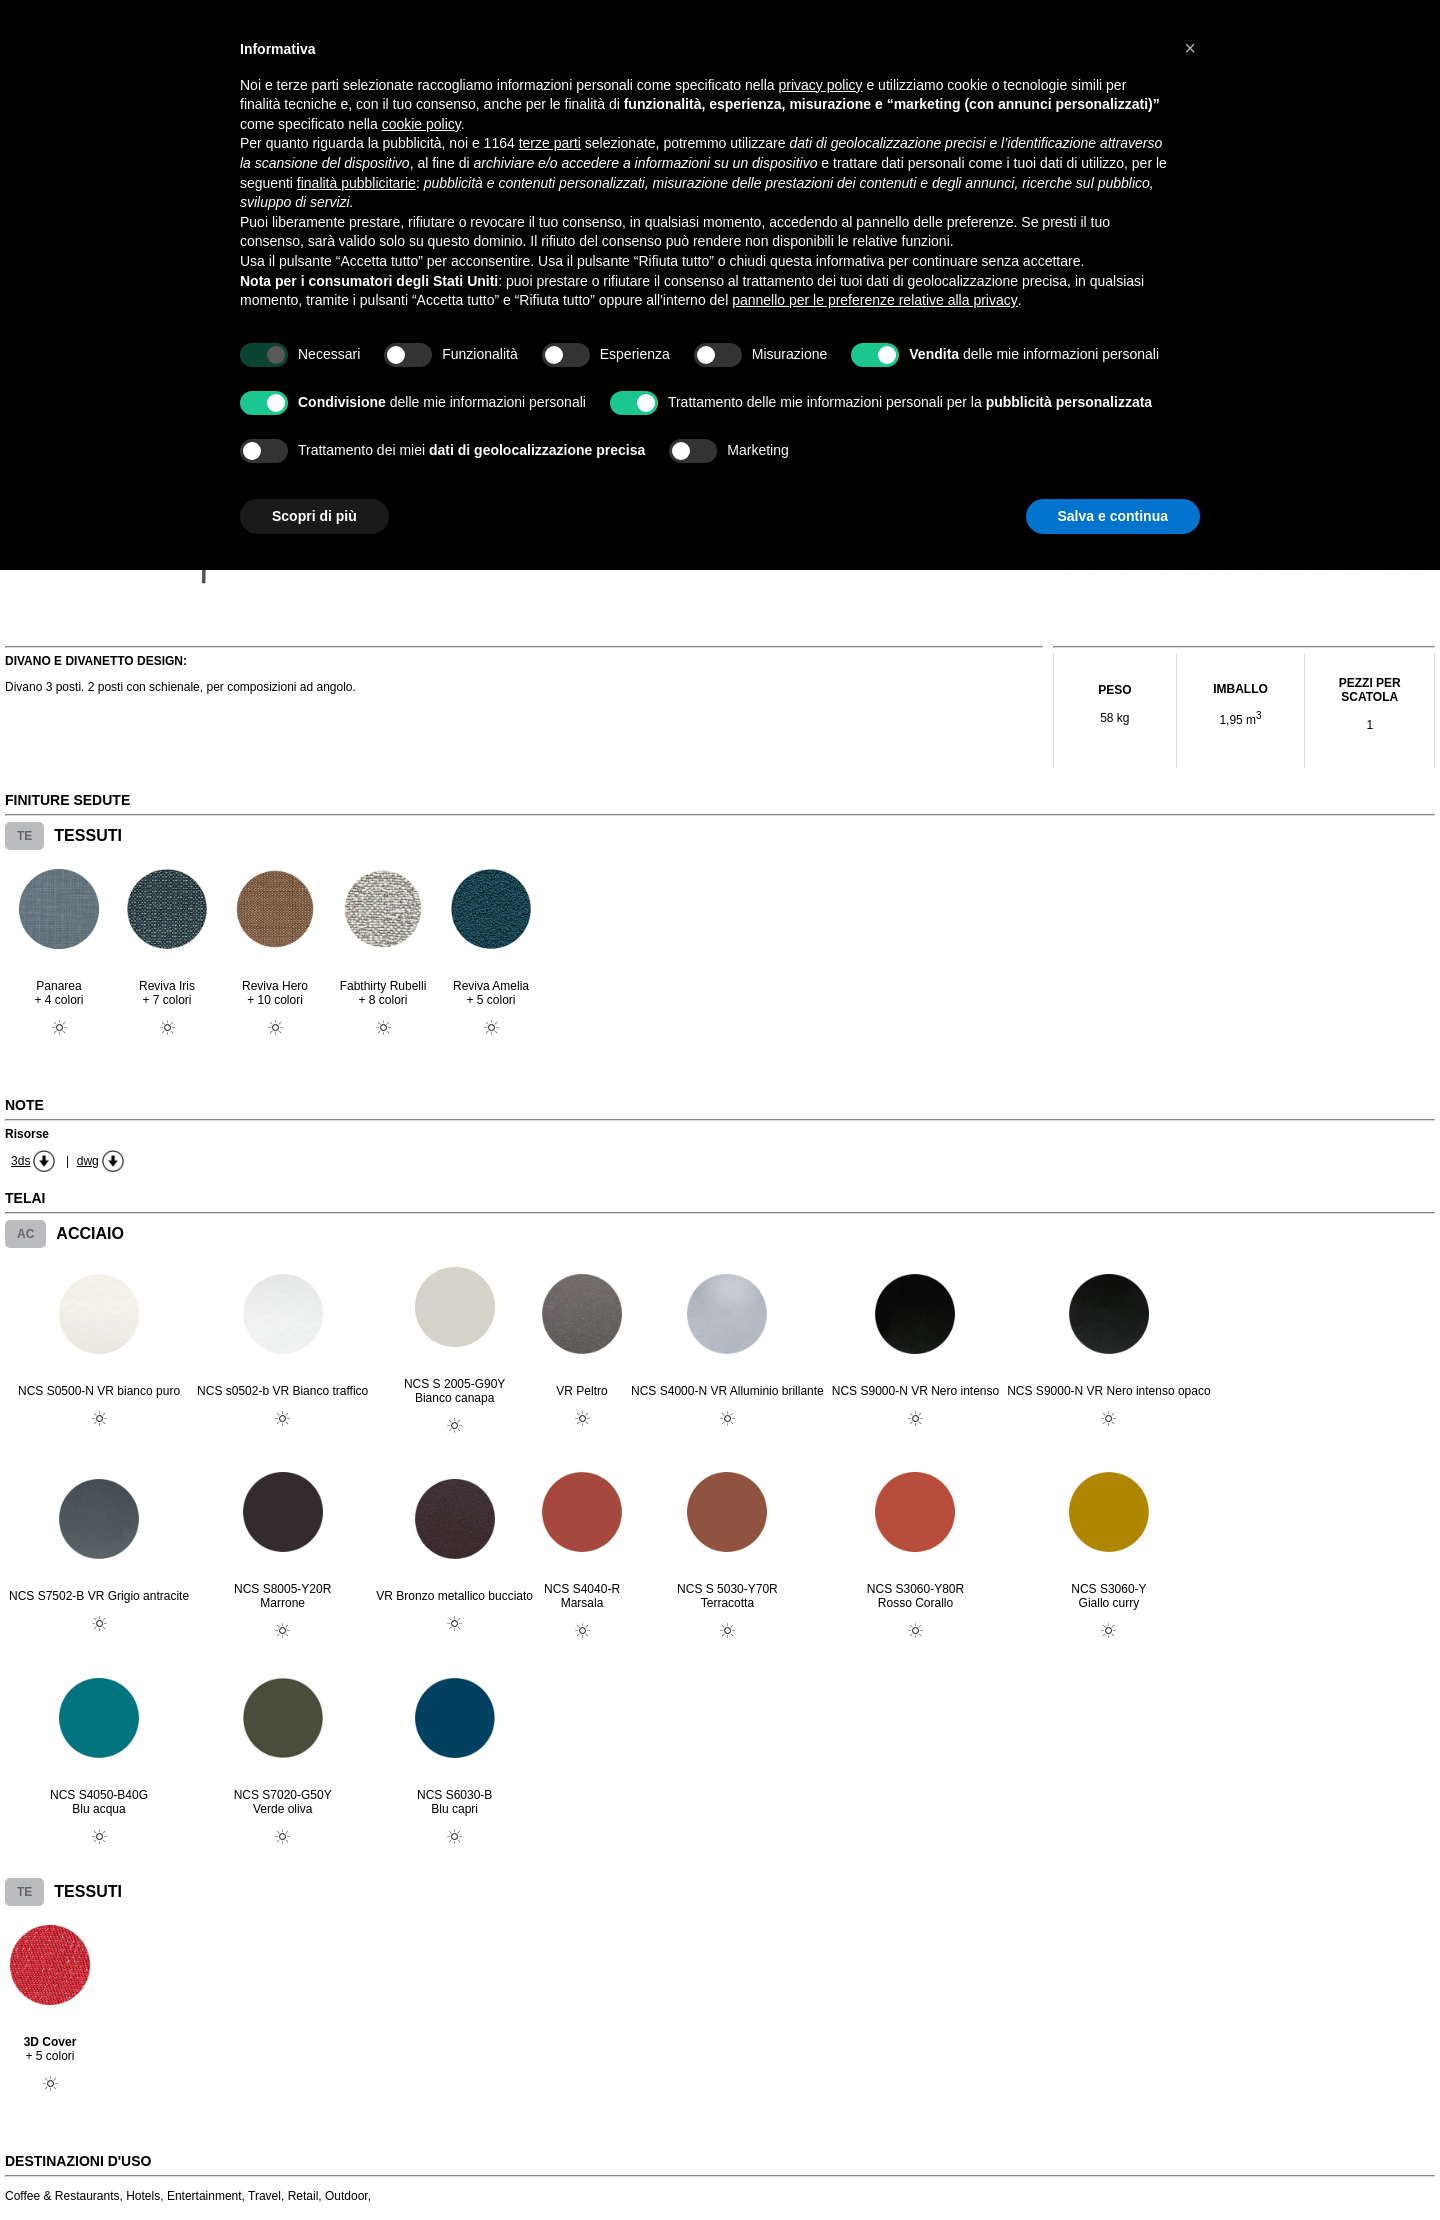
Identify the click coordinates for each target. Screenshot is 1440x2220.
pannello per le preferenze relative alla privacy (875, 300)
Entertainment (204, 2196)
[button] (1190, 48)
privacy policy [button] (821, 85)
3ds (20, 1161)
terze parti (550, 143)
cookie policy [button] (421, 124)
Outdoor (346, 2196)
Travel (264, 2196)
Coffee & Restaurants (62, 2196)
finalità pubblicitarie (356, 183)
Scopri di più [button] (314, 516)
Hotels (143, 2196)
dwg (88, 1161)
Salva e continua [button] (1113, 516)
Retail (303, 2196)
